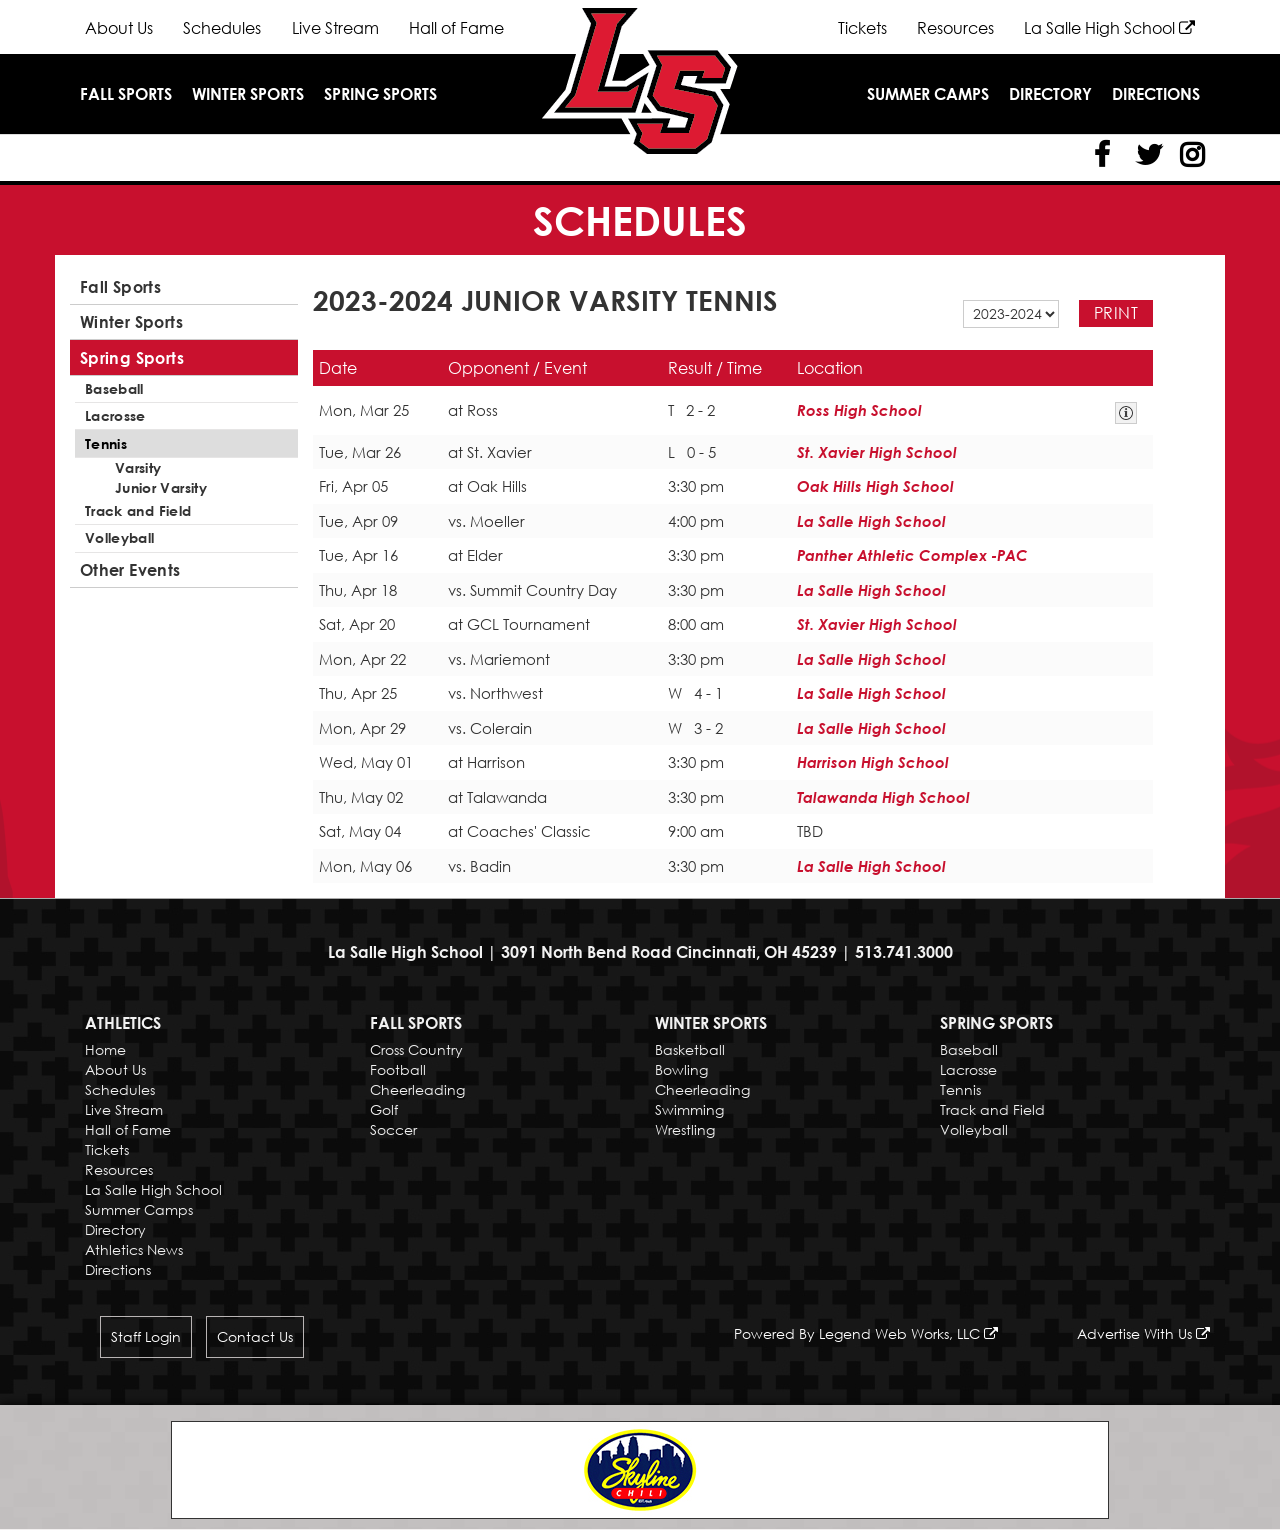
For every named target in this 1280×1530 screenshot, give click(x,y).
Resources (955, 28)
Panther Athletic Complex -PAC (912, 555)
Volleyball (120, 535)
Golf (384, 1109)
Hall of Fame (455, 28)
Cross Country (416, 1049)
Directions (1156, 94)
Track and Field (138, 508)
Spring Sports (380, 94)
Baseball (114, 387)
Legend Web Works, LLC (908, 1334)
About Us (119, 28)
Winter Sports (248, 94)
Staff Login (146, 1337)
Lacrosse (115, 414)
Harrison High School (873, 762)
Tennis (106, 441)
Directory (1050, 94)
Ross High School (859, 410)
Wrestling (685, 1129)
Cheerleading (417, 1089)
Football (398, 1069)
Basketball (690, 1049)
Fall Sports (126, 94)
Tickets (862, 28)
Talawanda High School (883, 797)
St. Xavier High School (877, 452)
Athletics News (134, 1249)
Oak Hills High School (875, 486)
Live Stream (334, 28)
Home (105, 1049)
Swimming (689, 1109)
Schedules (222, 28)
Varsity (138, 465)
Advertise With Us (1143, 1334)
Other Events (130, 567)
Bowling (681, 1069)
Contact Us (255, 1337)
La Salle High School (1109, 28)
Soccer (393, 1129)
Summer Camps (928, 94)
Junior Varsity (161, 485)
